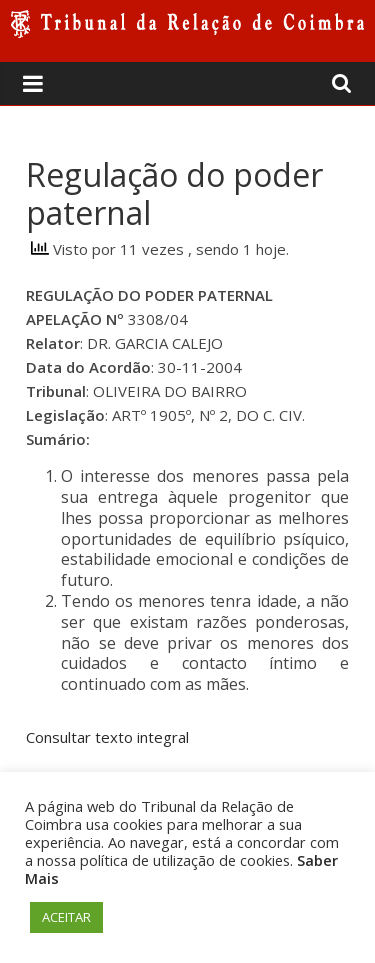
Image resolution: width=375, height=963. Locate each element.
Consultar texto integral (107, 737)
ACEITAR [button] (66, 917)
